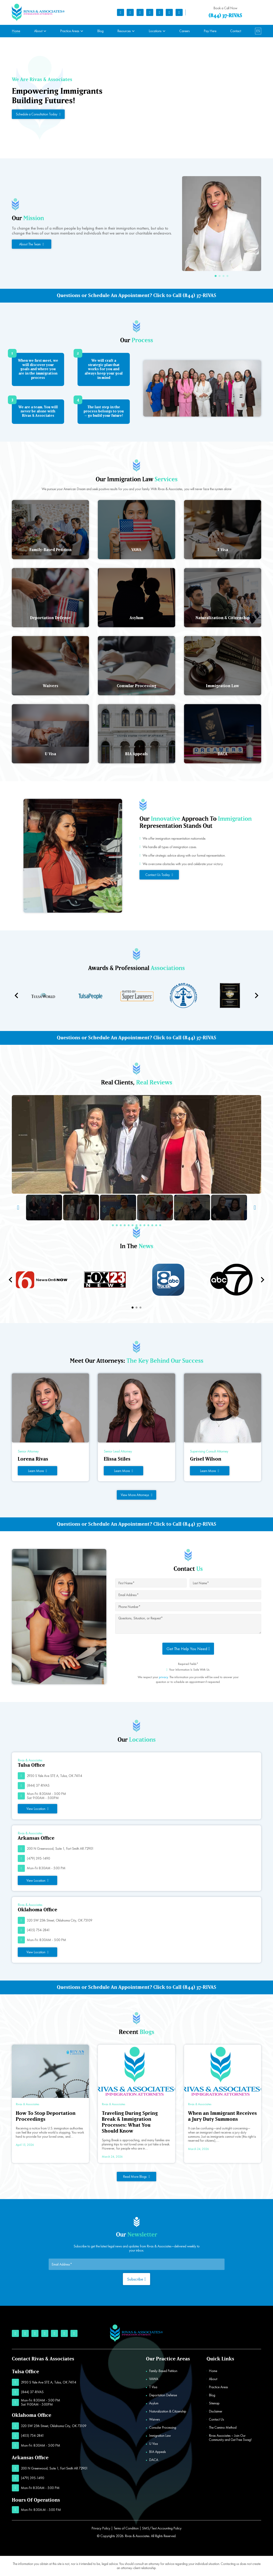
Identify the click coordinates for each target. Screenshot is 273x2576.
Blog (100, 31)
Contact (235, 31)
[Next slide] (256, 995)
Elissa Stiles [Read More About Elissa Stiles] (117, 1459)
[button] (113, 1225)
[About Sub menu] (44, 31)
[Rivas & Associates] (38, 12)
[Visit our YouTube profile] (169, 12)
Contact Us (216, 2419)
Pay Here (210, 31)
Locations (155, 31)
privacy (163, 1677)
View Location (37, 1808)
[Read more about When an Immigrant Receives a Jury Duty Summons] (222, 2071)
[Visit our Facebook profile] (120, 12)
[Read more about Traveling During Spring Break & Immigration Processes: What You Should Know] (136, 2071)
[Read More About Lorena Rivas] (50, 1407)
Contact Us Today (159, 874)
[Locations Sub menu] (164, 31)
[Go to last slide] (17, 995)
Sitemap (214, 2403)
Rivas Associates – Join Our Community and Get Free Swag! (230, 2438)
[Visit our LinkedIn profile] (149, 12)
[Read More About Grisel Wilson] (222, 1407)
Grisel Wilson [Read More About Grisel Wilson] (205, 1459)
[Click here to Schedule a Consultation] (136, 296)
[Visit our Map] (179, 12)
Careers (184, 31)
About (38, 31)
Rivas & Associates (137, 2536)
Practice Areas (69, 31)
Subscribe (136, 2279)
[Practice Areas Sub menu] (81, 31)
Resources (124, 31)
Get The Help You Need (188, 1649)
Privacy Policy (101, 2528)
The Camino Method (223, 2428)
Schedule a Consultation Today (38, 114)
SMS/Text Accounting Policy (161, 2528)
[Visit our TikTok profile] (140, 12)
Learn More (37, 1470)
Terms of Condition (126, 2528)
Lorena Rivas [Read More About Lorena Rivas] (33, 1459)
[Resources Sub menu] (133, 31)
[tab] (216, 276)
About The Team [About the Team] (31, 244)
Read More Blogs (136, 2176)
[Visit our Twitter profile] (159, 12)
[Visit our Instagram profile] (130, 12)
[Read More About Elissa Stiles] (136, 1407)
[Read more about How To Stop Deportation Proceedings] (50, 2071)
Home (16, 31)
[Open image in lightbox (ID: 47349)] (136, 1144)
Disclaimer (215, 2411)
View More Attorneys (136, 1495)
